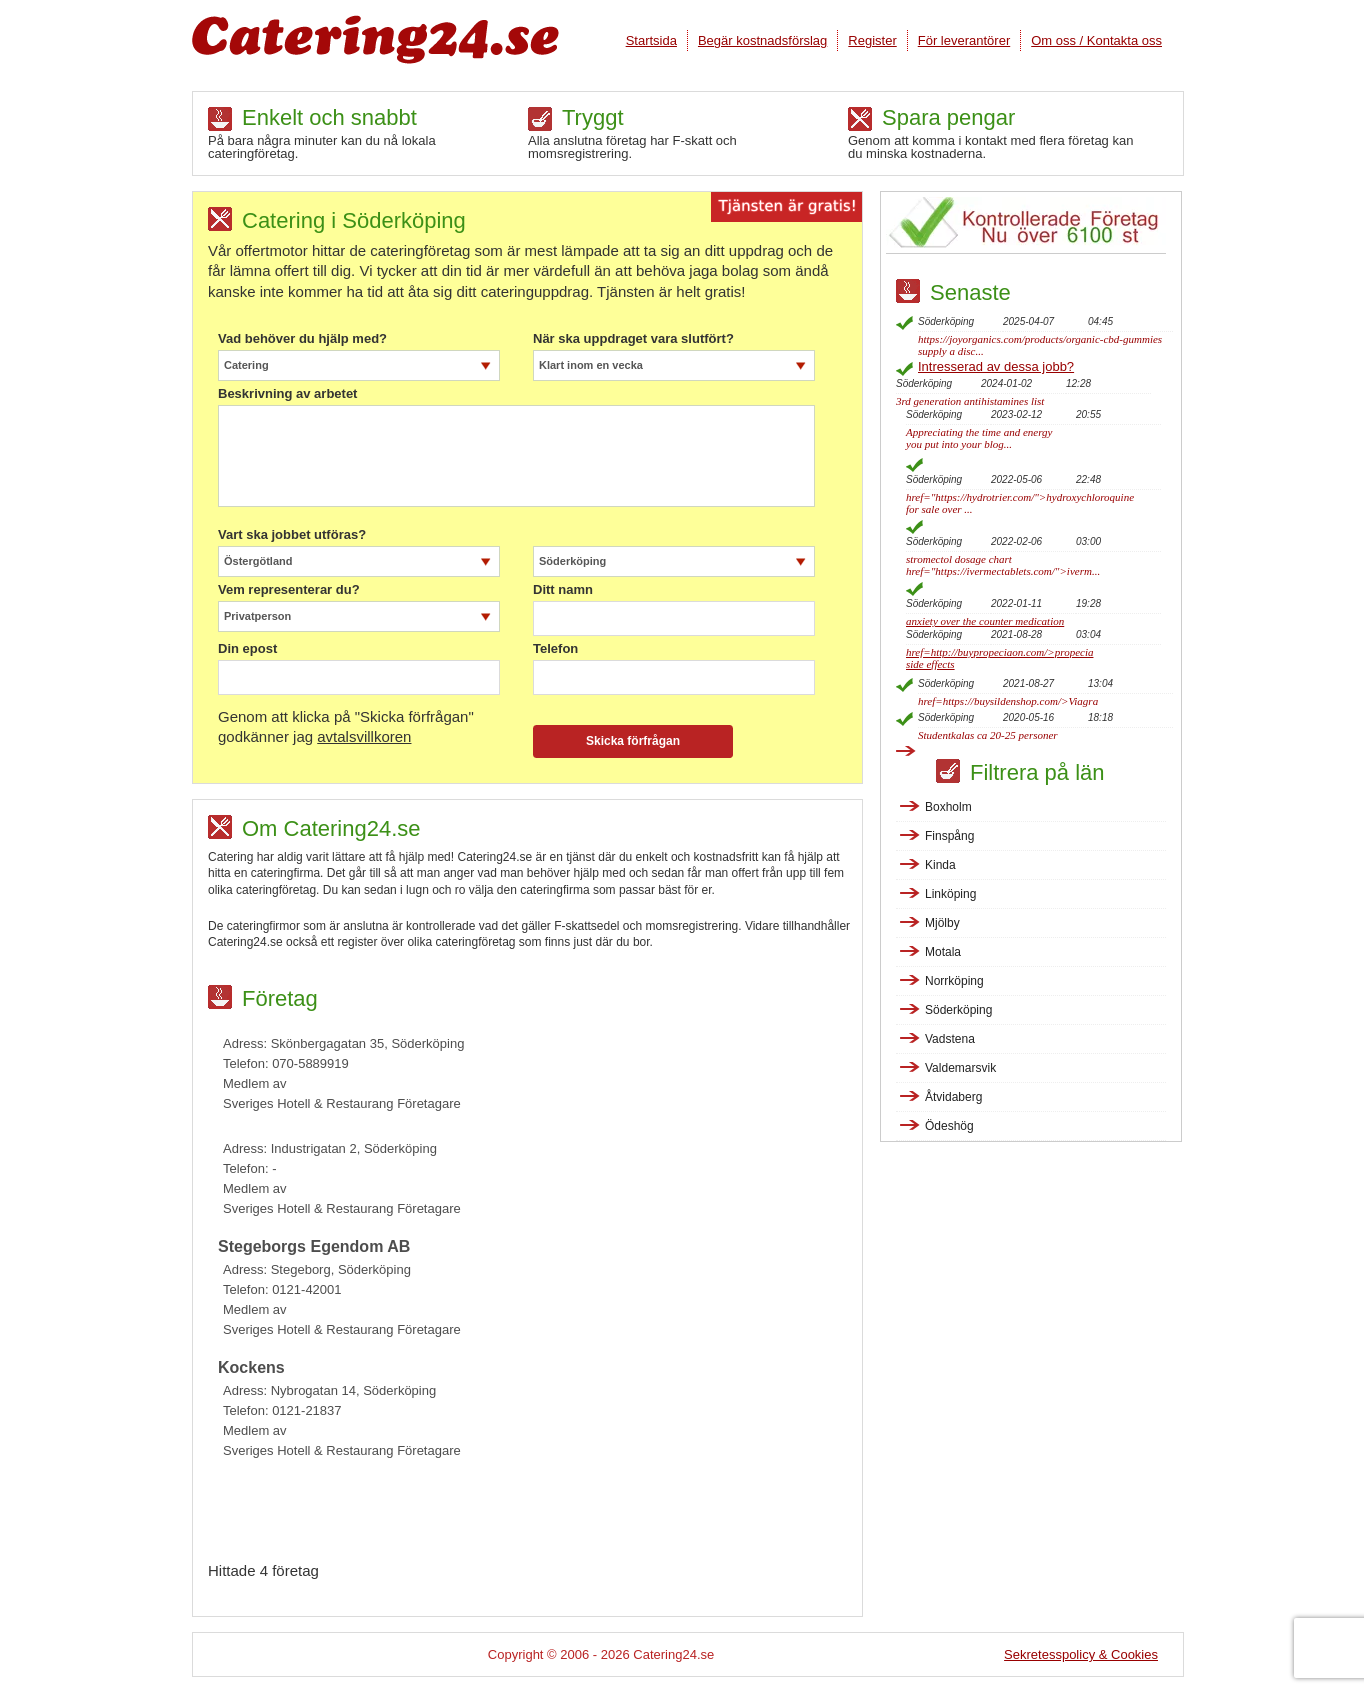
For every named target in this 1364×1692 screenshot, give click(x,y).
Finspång (949, 836)
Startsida (651, 40)
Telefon (555, 649)
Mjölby (942, 923)
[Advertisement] (535, 1516)
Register (872, 40)
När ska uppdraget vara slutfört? (633, 339)
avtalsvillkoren (364, 736)
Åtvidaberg (953, 1097)
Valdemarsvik (960, 1068)
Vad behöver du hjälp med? (302, 339)
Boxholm (948, 807)
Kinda (940, 865)
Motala (943, 952)
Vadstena (950, 1039)
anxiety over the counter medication (985, 621)
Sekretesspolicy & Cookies (1081, 1654)
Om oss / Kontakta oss (1096, 40)
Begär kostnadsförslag (762, 40)
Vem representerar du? (289, 590)
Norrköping (954, 981)
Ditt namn (563, 590)
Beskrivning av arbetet (287, 394)
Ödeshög (949, 1126)
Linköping (950, 894)
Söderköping (958, 1010)
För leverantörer (964, 40)
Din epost (247, 649)
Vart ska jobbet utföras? (292, 535)
